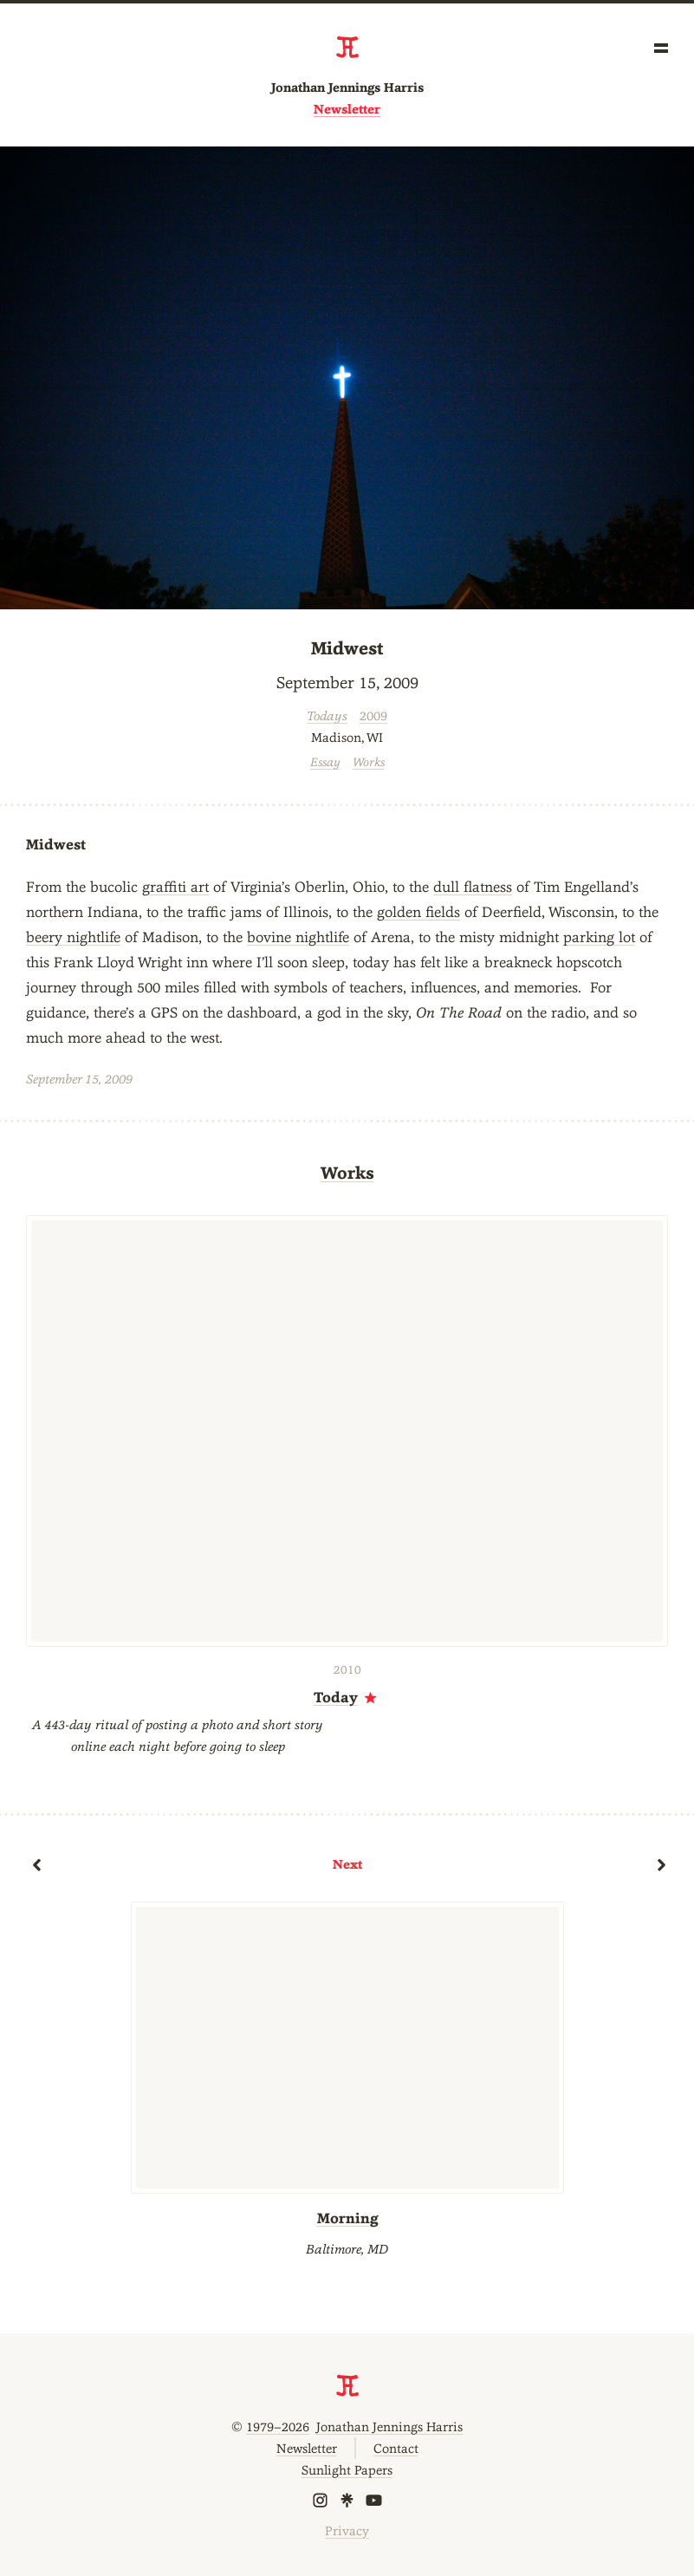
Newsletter (347, 109)
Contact (395, 2448)
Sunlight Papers (347, 2470)
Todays (327, 715)
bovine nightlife (298, 936)
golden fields (418, 911)
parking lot (599, 936)
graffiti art (175, 886)
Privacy (347, 2530)
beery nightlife (73, 936)
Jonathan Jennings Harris (347, 87)
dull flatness (472, 886)
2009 (373, 715)
